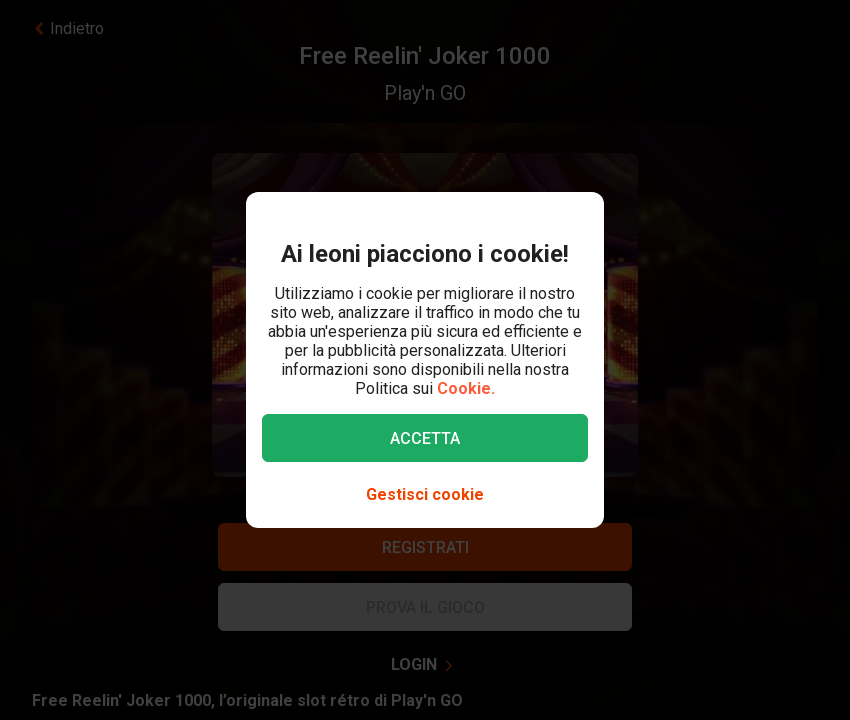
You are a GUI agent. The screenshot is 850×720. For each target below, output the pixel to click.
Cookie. (466, 388)
